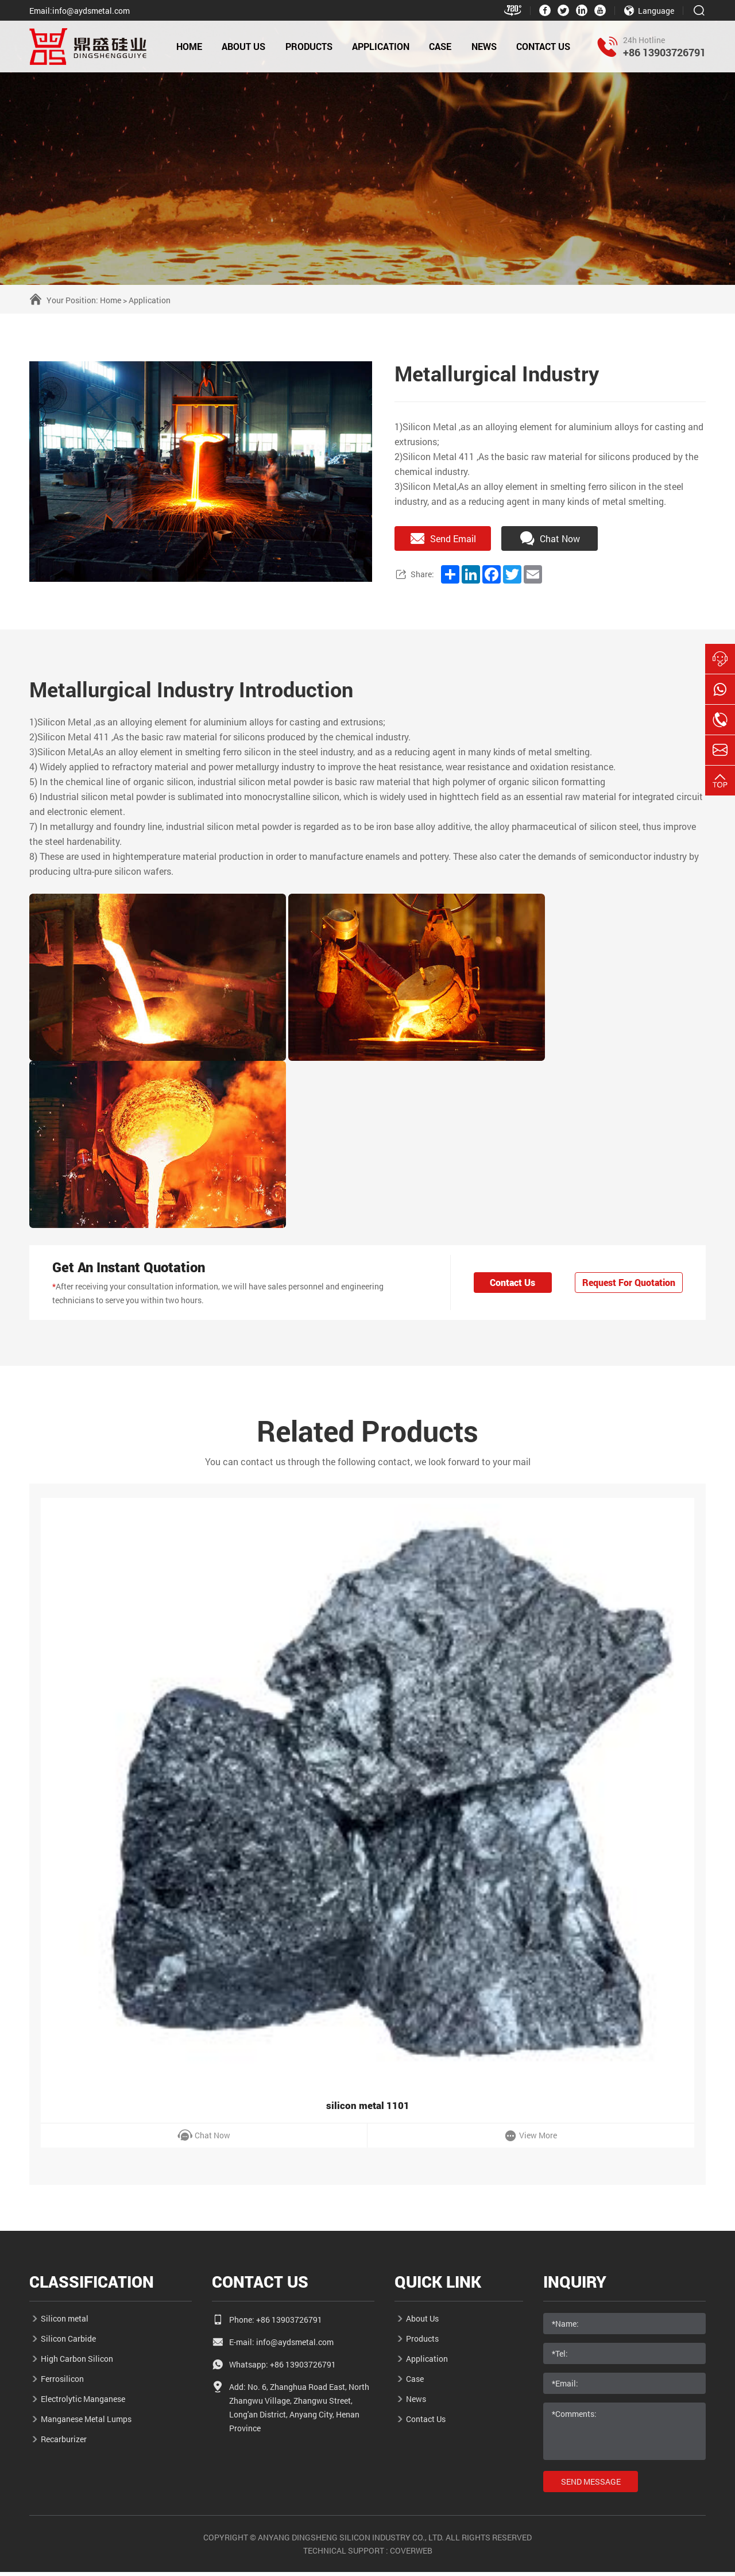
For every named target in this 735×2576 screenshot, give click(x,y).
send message (592, 2485)
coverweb (411, 2554)
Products (308, 46)
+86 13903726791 (664, 52)
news (484, 46)
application (380, 46)
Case (440, 46)
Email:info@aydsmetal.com (79, 10)
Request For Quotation (626, 1283)
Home (110, 300)
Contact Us (543, 46)
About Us (243, 46)
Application (150, 300)
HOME (189, 46)
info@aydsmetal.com (295, 2346)
